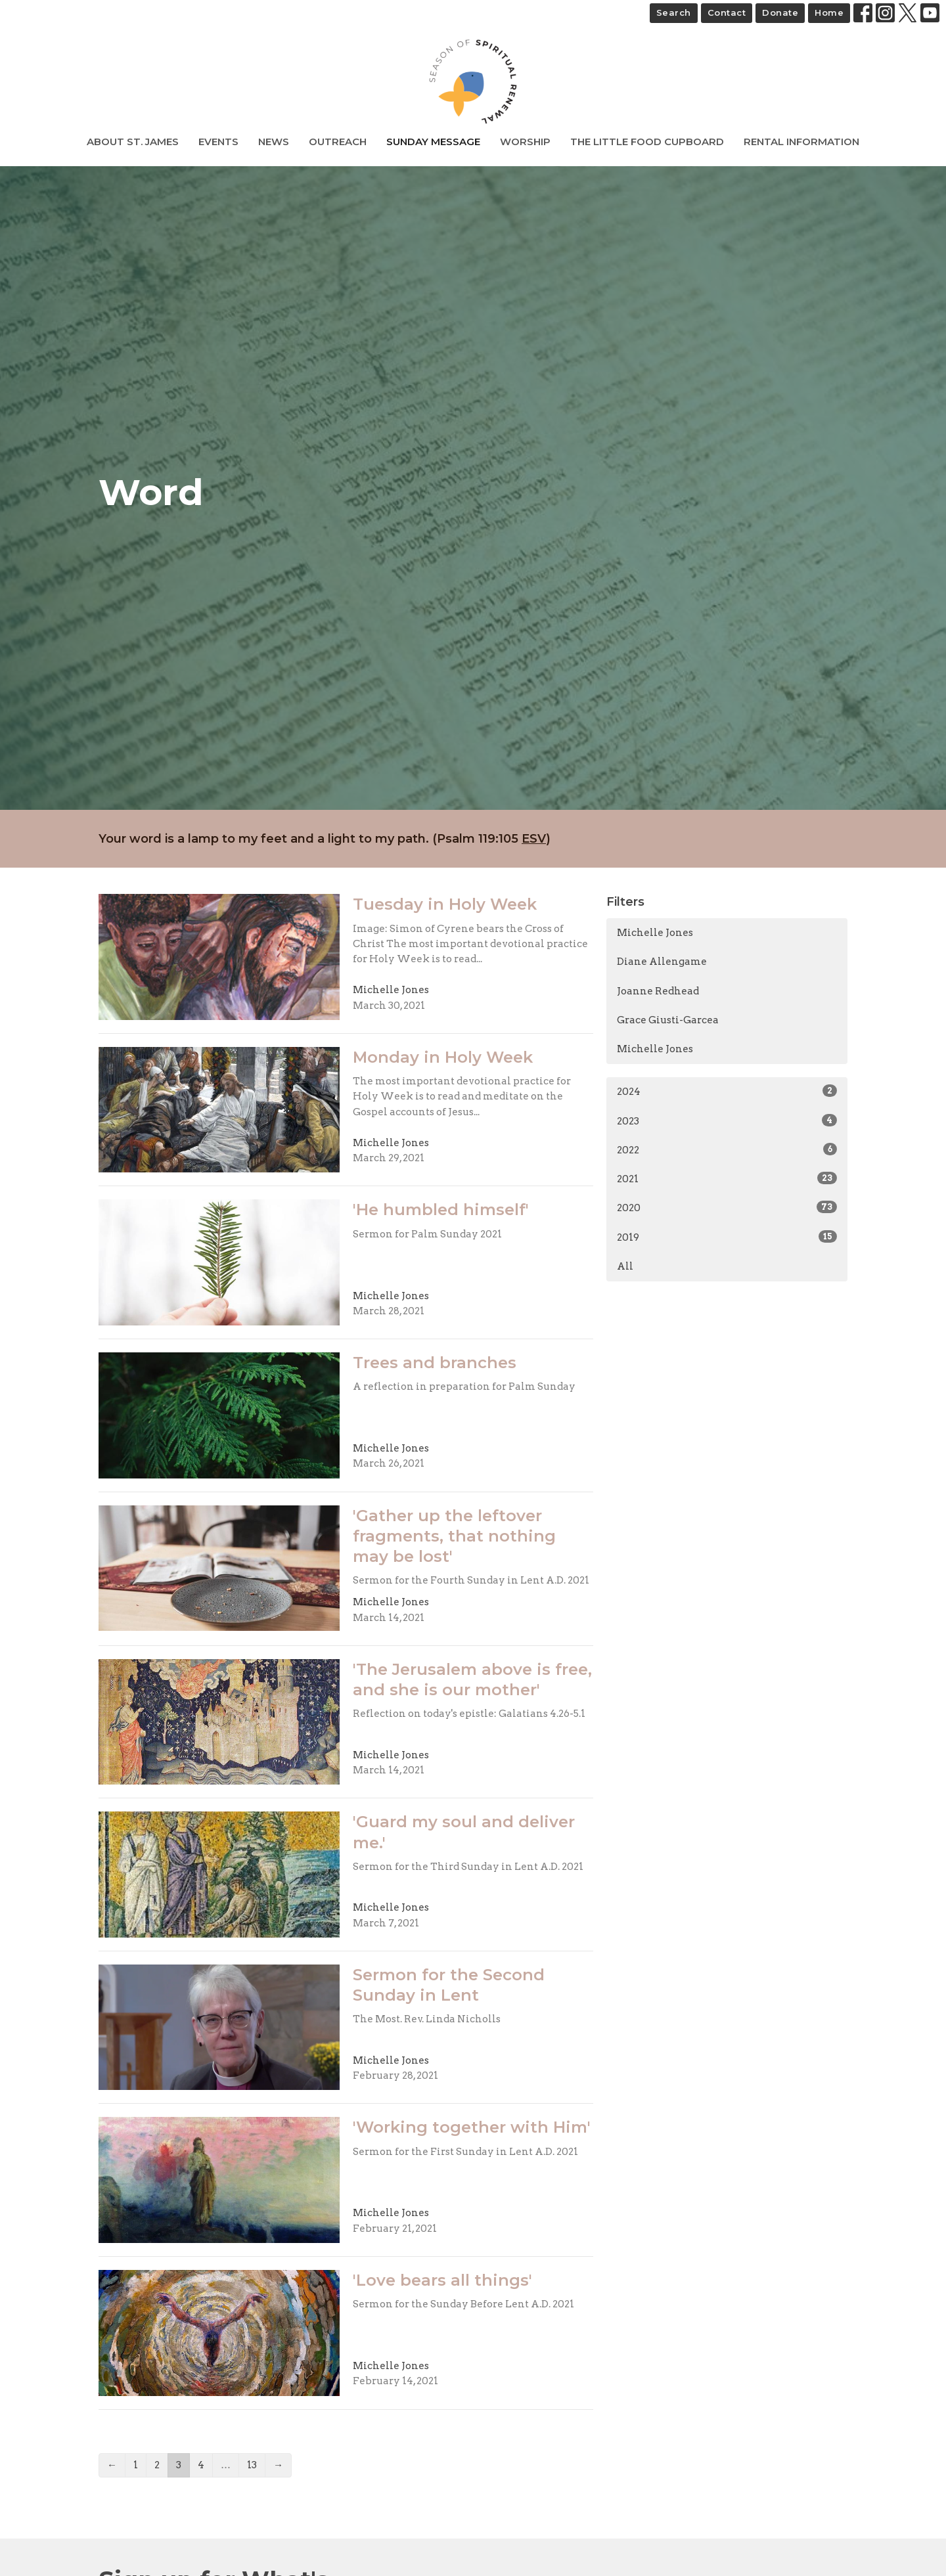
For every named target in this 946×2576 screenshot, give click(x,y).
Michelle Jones (655, 933)
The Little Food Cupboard (647, 141)
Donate (780, 12)
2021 (727, 1178)
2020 (727, 1207)
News (273, 141)
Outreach (338, 141)
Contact (727, 12)
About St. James (133, 141)
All (625, 1266)
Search (673, 12)
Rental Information (801, 141)
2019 (727, 1236)
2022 (727, 1149)
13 (252, 2465)
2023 (727, 1120)
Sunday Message (433, 141)
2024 (727, 1091)
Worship (525, 141)
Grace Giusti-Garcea (668, 1020)
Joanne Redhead (658, 991)
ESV (534, 839)
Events (218, 141)
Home (829, 12)
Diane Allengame (662, 961)
